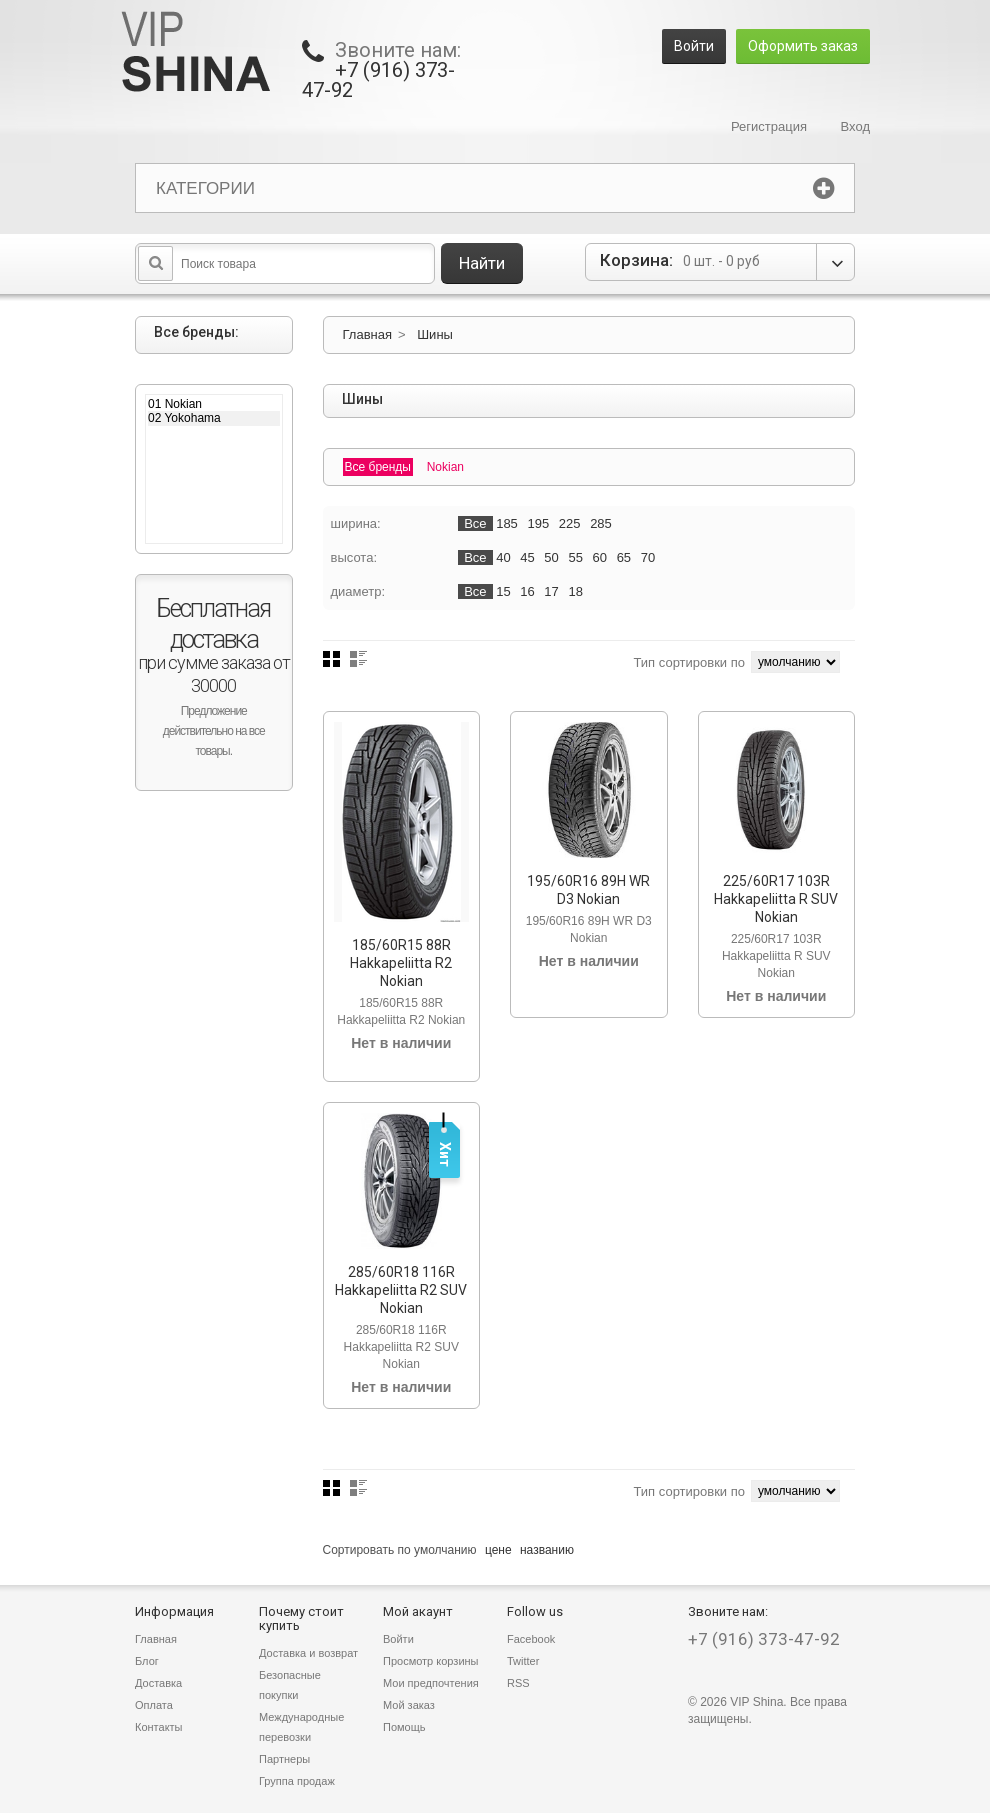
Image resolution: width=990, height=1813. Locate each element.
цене (498, 1550)
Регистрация (769, 126)
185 (507, 523)
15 (503, 591)
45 (527, 557)
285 (601, 523)
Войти (694, 46)
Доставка (158, 1683)
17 (551, 591)
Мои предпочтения (431, 1683)
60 (600, 557)
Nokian (445, 467)
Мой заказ (409, 1705)
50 (551, 557)
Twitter (523, 1661)
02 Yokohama (214, 418)
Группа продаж (297, 1781)
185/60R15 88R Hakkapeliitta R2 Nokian (401, 963)
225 (570, 523)
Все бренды (378, 467)
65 (624, 557)
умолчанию (445, 1550)
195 (538, 523)
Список (358, 659)
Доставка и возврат (308, 1653)
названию (547, 1550)
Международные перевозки (301, 1727)
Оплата (154, 1705)
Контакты (159, 1727)
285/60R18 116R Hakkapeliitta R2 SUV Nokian (401, 1290)
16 (527, 591)
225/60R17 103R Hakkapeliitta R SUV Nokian (776, 899)
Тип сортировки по (689, 662)
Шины (435, 334)
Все (475, 523)
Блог (147, 1661)
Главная (367, 334)
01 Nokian (214, 404)
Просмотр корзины (431, 1661)
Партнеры (284, 1759)
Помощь (404, 1727)
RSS (518, 1683)
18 (575, 591)
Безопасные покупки (290, 1685)
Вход (855, 126)
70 (648, 557)
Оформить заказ (803, 46)
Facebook (531, 1639)
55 (575, 557)
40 (503, 557)
